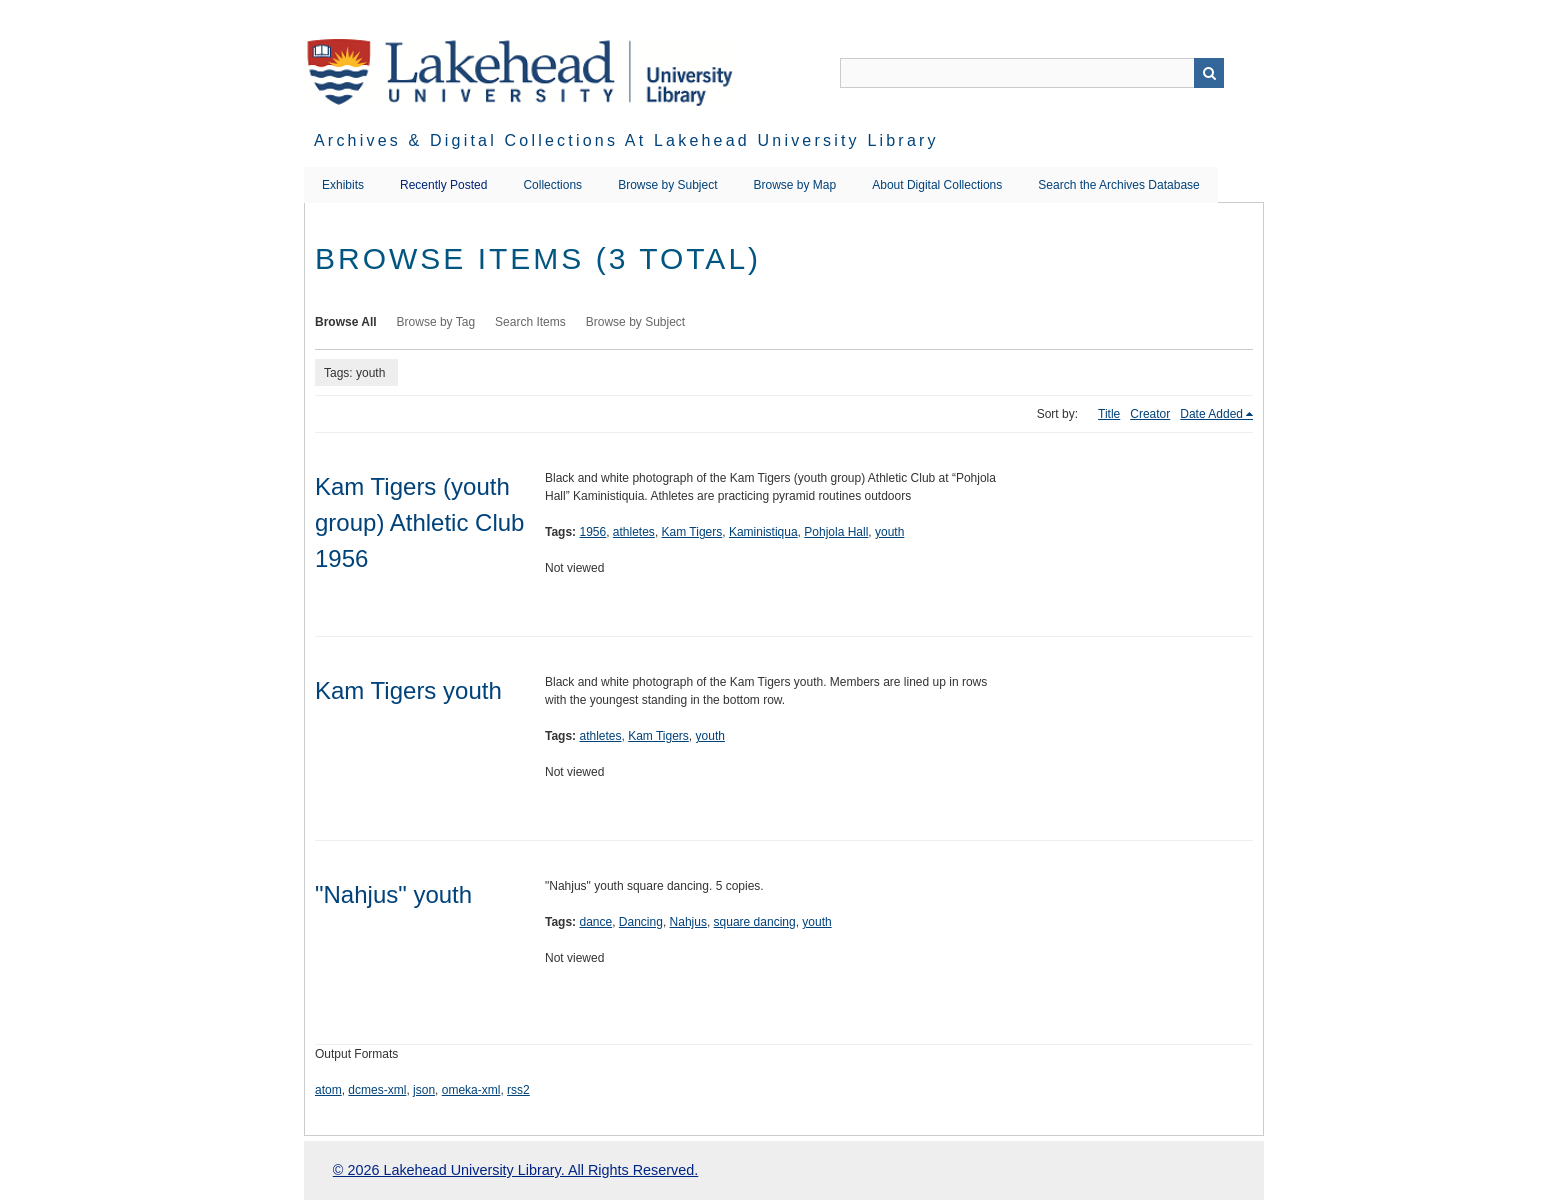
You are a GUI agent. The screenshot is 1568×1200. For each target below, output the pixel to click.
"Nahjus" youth (393, 894)
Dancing (641, 922)
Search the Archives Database (1118, 185)
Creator (1150, 414)
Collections (552, 185)
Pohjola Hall (836, 532)
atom (328, 1090)
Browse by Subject (667, 185)
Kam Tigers (692, 532)
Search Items (530, 322)
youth (889, 532)
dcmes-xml (377, 1090)
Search (1209, 73)
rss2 (518, 1090)
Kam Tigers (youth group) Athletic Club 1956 (419, 522)
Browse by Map (795, 185)
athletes (634, 532)
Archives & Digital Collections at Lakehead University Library (626, 140)
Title (1109, 414)
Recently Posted (443, 185)
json (424, 1090)
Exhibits (343, 185)
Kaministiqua (763, 532)
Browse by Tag (436, 322)
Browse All (346, 322)
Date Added (1211, 414)
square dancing (755, 922)
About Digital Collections (937, 185)
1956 (592, 532)
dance (595, 922)
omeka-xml (471, 1090)
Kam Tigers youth (408, 690)
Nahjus (688, 922)
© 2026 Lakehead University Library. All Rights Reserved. (515, 1170)
